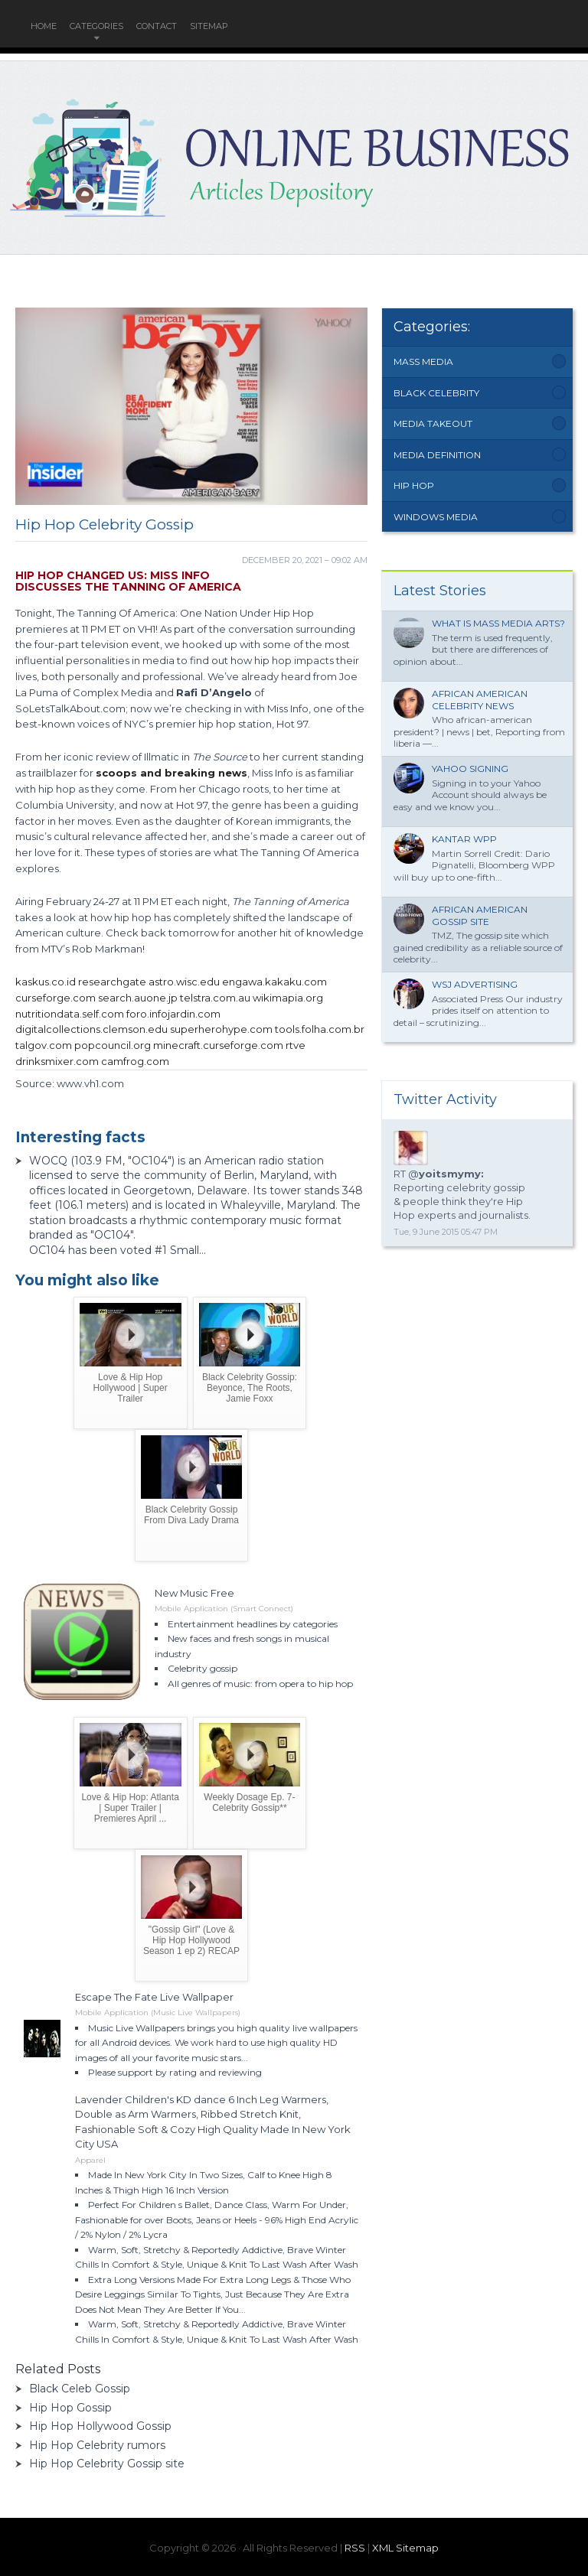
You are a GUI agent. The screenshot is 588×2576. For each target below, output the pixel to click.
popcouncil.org (112, 1045)
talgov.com (43, 1045)
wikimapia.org (288, 998)
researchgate (112, 981)
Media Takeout (433, 423)
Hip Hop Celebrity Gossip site (107, 2463)
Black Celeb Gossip (79, 2388)
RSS (355, 2548)
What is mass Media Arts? (498, 623)
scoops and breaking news (171, 773)
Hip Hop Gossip (70, 2408)
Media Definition (437, 455)
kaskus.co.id (45, 981)
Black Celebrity (436, 393)
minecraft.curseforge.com (218, 1045)
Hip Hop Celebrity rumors (97, 2445)
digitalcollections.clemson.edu (91, 1029)
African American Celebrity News (480, 700)
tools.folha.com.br (319, 1029)
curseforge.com (55, 998)
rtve (295, 1045)
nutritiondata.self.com (69, 1014)
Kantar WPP (464, 839)
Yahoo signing (470, 768)
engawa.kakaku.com (274, 981)
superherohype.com (221, 1029)
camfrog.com (135, 1061)
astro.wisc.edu (184, 981)
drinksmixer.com (57, 1061)
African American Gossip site (480, 915)
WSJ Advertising (475, 984)
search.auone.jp (138, 998)
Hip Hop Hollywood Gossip (100, 2426)
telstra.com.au (215, 998)
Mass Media (423, 361)
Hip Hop (414, 485)
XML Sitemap (405, 2548)
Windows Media (436, 517)
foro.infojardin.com (173, 1014)
